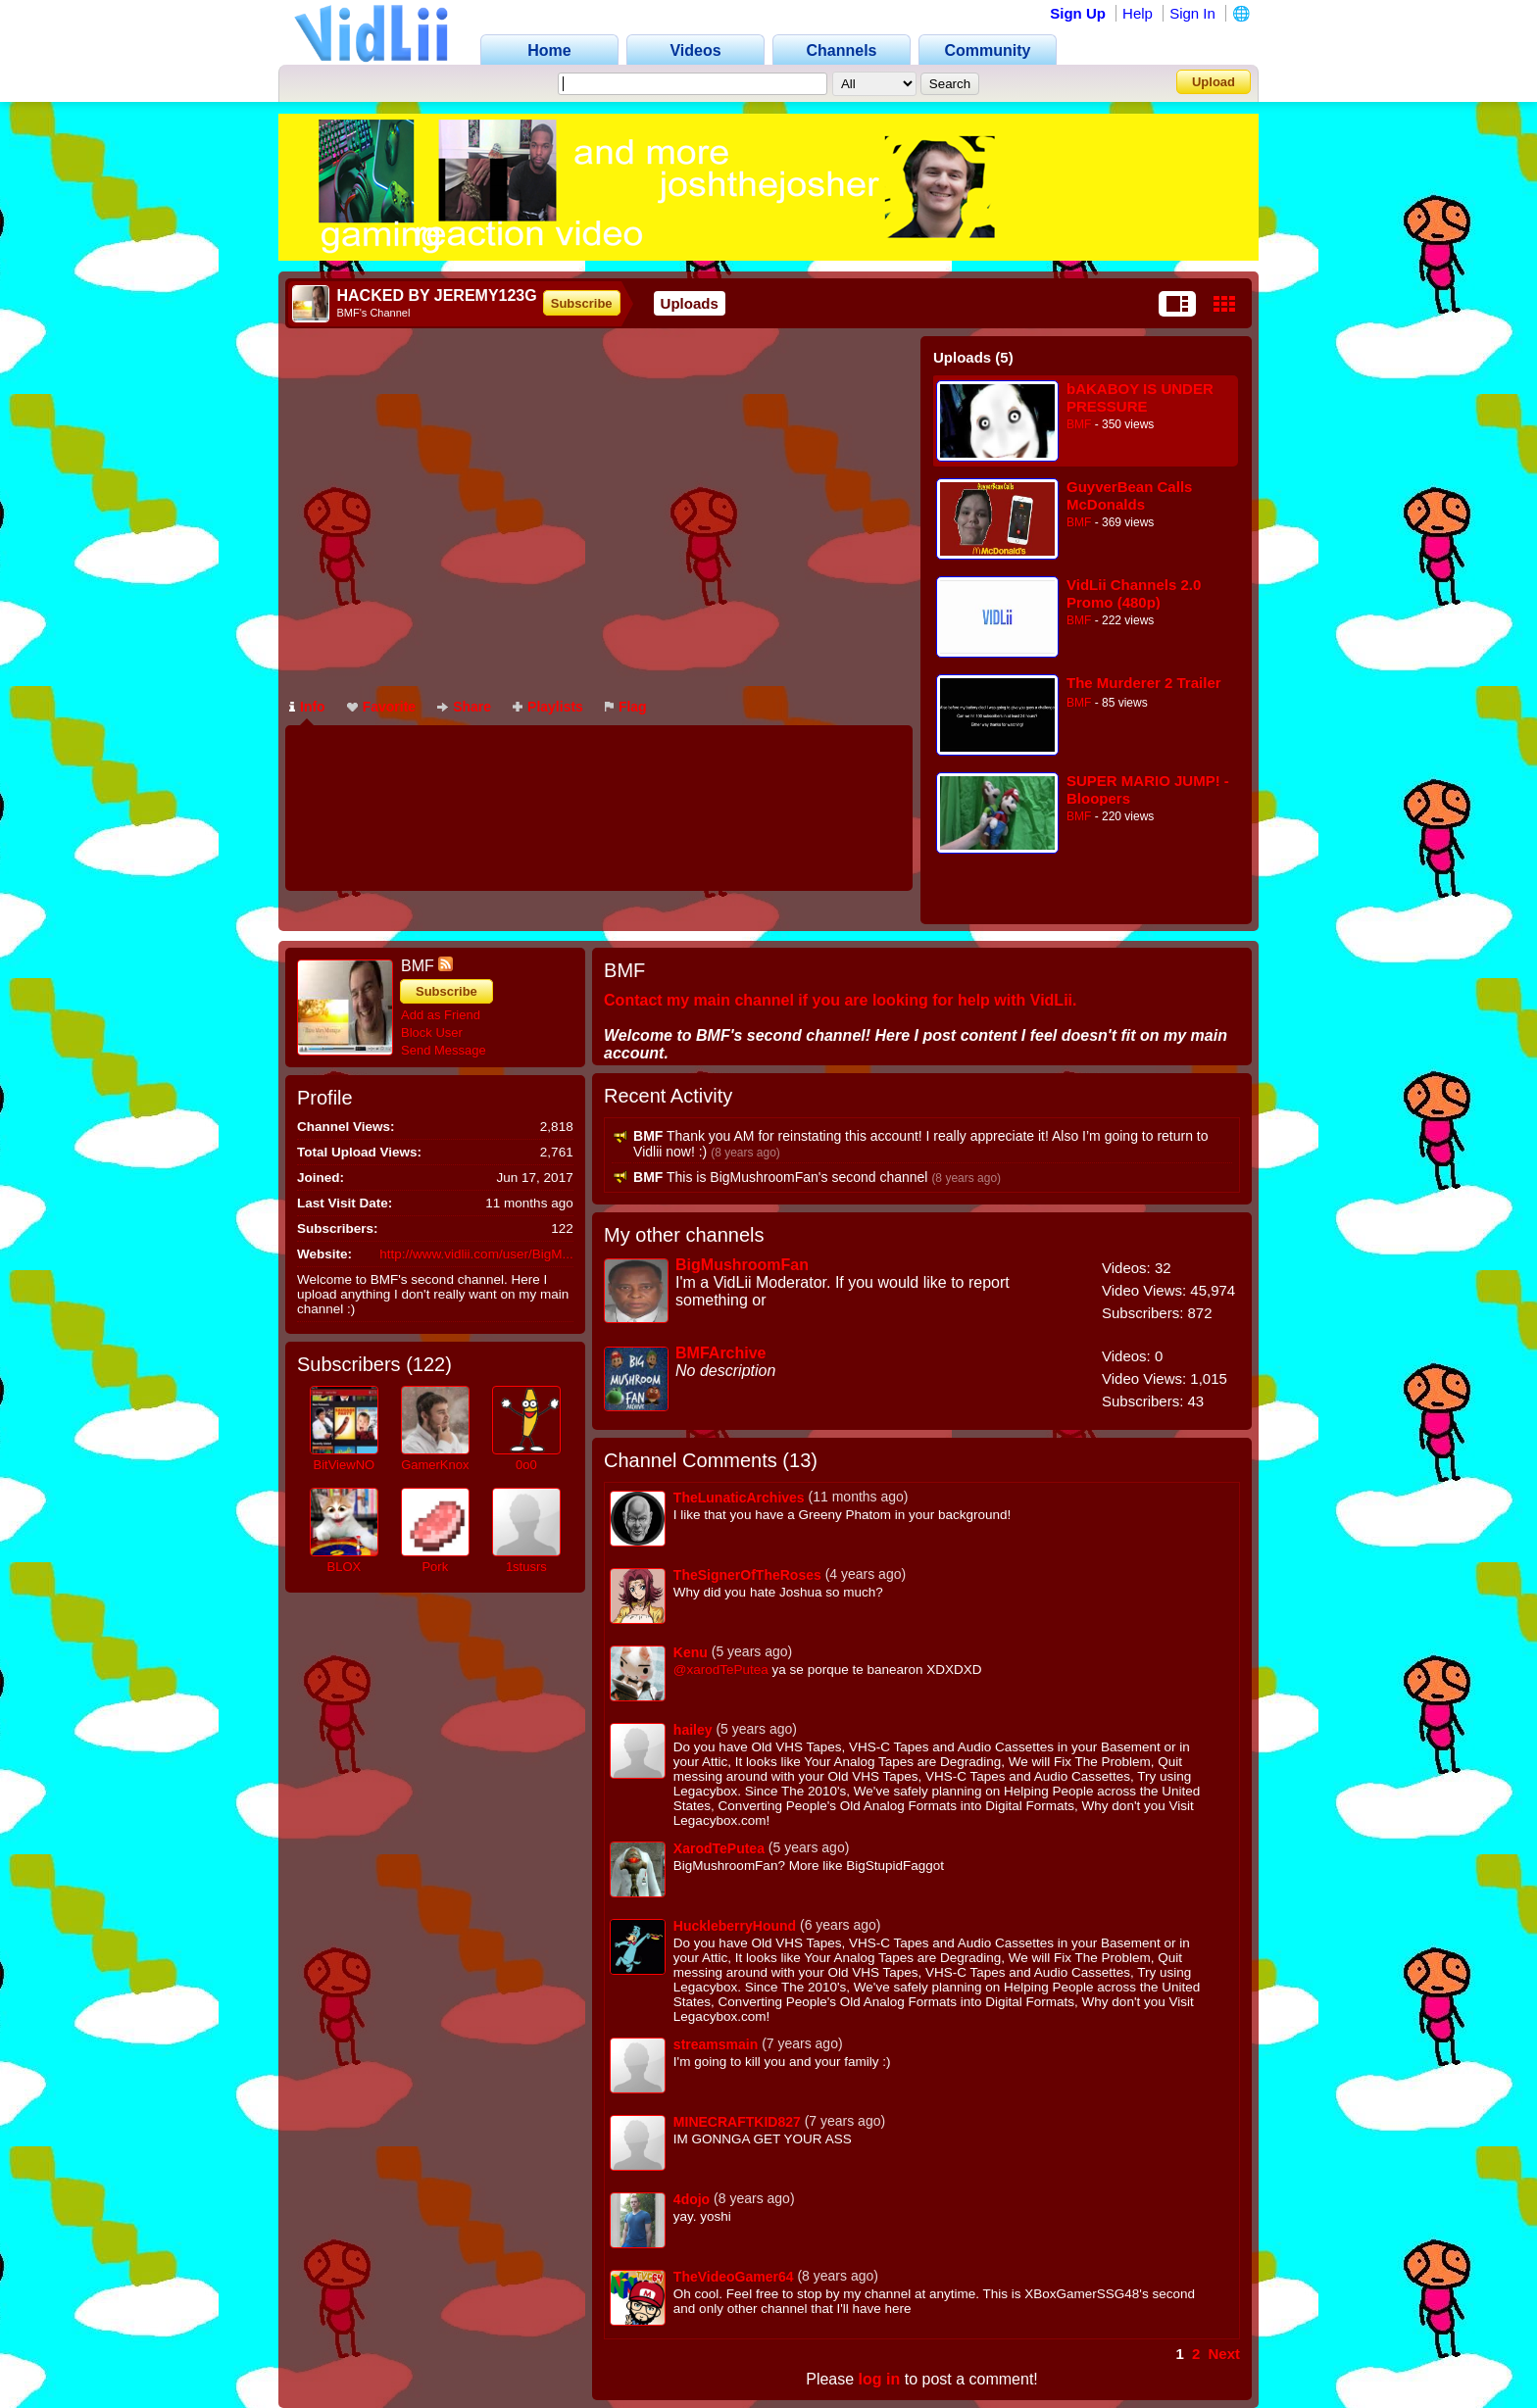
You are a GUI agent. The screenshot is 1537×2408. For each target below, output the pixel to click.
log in (880, 2379)
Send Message (443, 1050)
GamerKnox (435, 1464)
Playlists (548, 706)
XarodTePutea (719, 1848)
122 (429, 1364)
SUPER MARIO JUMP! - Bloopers (1147, 789)
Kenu (690, 1652)
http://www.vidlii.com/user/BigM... (475, 1254)
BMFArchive (720, 1353)
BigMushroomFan (742, 1264)
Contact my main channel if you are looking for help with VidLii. (840, 1000)
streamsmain (715, 2044)
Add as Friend (440, 1014)
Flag (626, 706)
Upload (1213, 81)
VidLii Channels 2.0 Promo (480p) (1133, 593)
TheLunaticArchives (739, 1497)
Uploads (690, 303)
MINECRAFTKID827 (737, 2122)
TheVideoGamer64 (733, 2277)
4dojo (691, 2199)
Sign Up (1078, 13)
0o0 (526, 1464)
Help (1137, 13)
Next (1224, 2353)
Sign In (1192, 13)
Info (307, 706)
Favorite (381, 706)
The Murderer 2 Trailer (1143, 682)
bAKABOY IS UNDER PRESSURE (1140, 397)
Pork (434, 1566)
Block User (432, 1032)
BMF (1078, 424)
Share (464, 706)
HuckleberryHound (734, 1926)
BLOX (343, 1566)
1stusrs (526, 1566)
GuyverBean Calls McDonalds (1129, 495)
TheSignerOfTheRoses (747, 1575)
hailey (693, 1730)
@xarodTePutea (720, 1669)
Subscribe (582, 303)
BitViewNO (344, 1464)
